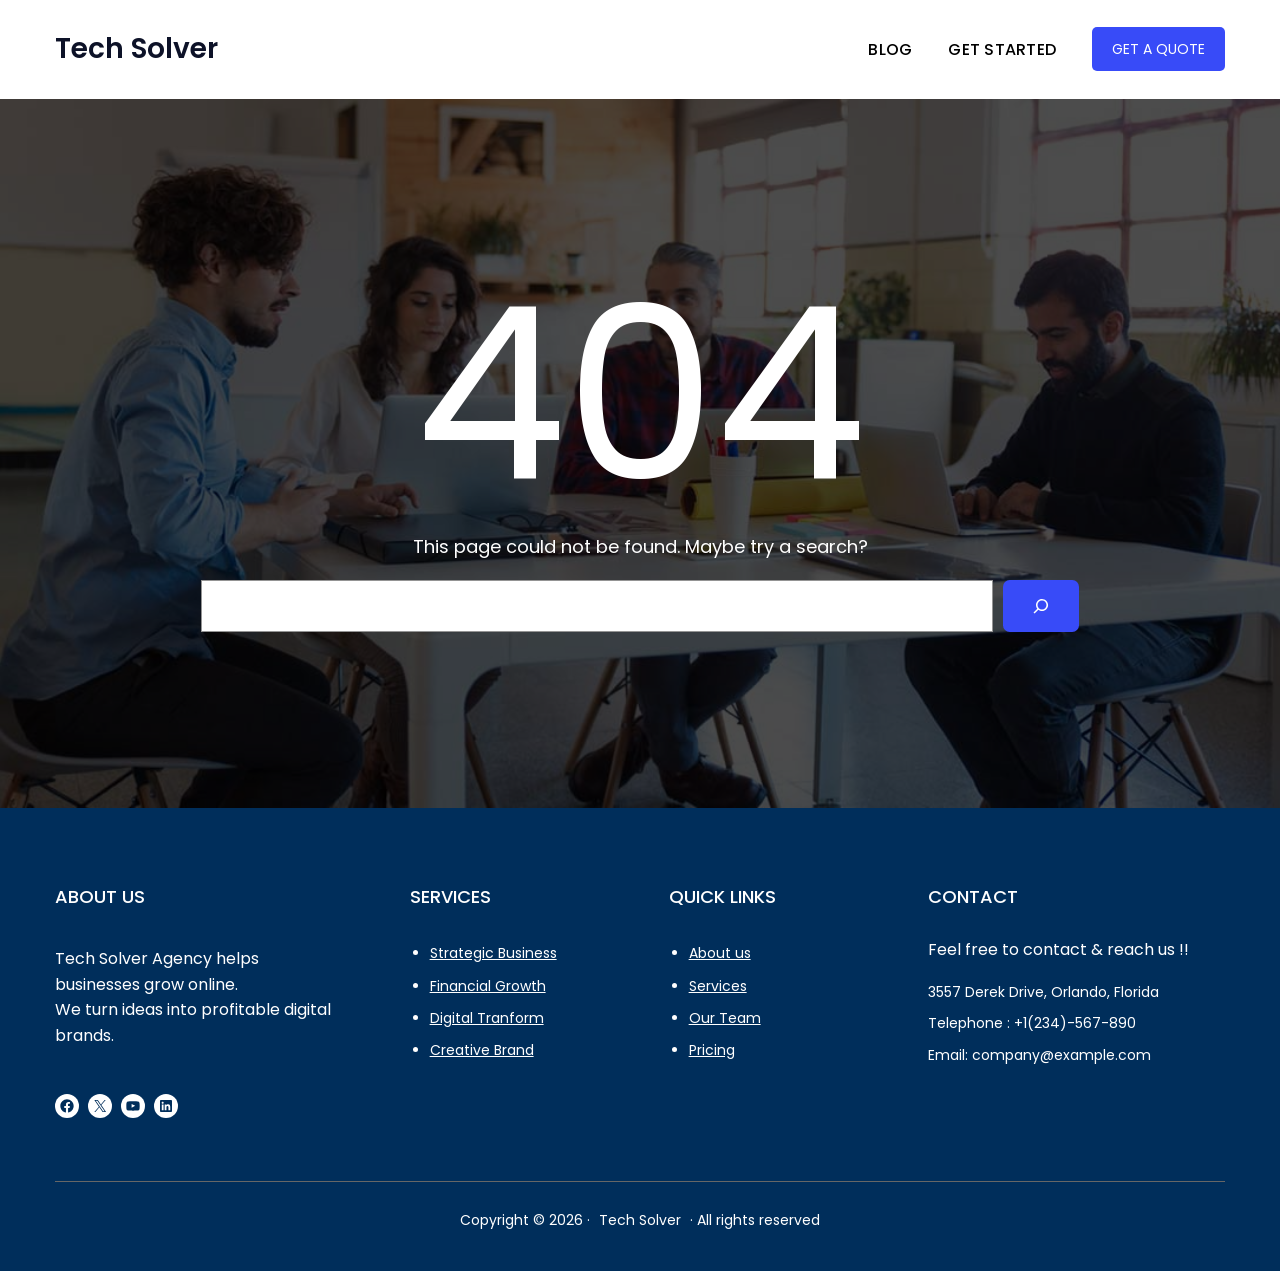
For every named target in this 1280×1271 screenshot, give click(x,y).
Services (718, 986)
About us (720, 953)
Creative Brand (482, 1050)
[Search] (1041, 606)
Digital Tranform (487, 1018)
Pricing (712, 1050)
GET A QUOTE (1158, 49)
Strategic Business (493, 953)
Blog (890, 49)
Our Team (725, 1018)
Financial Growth (488, 986)
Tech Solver (136, 48)
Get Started (1002, 49)
